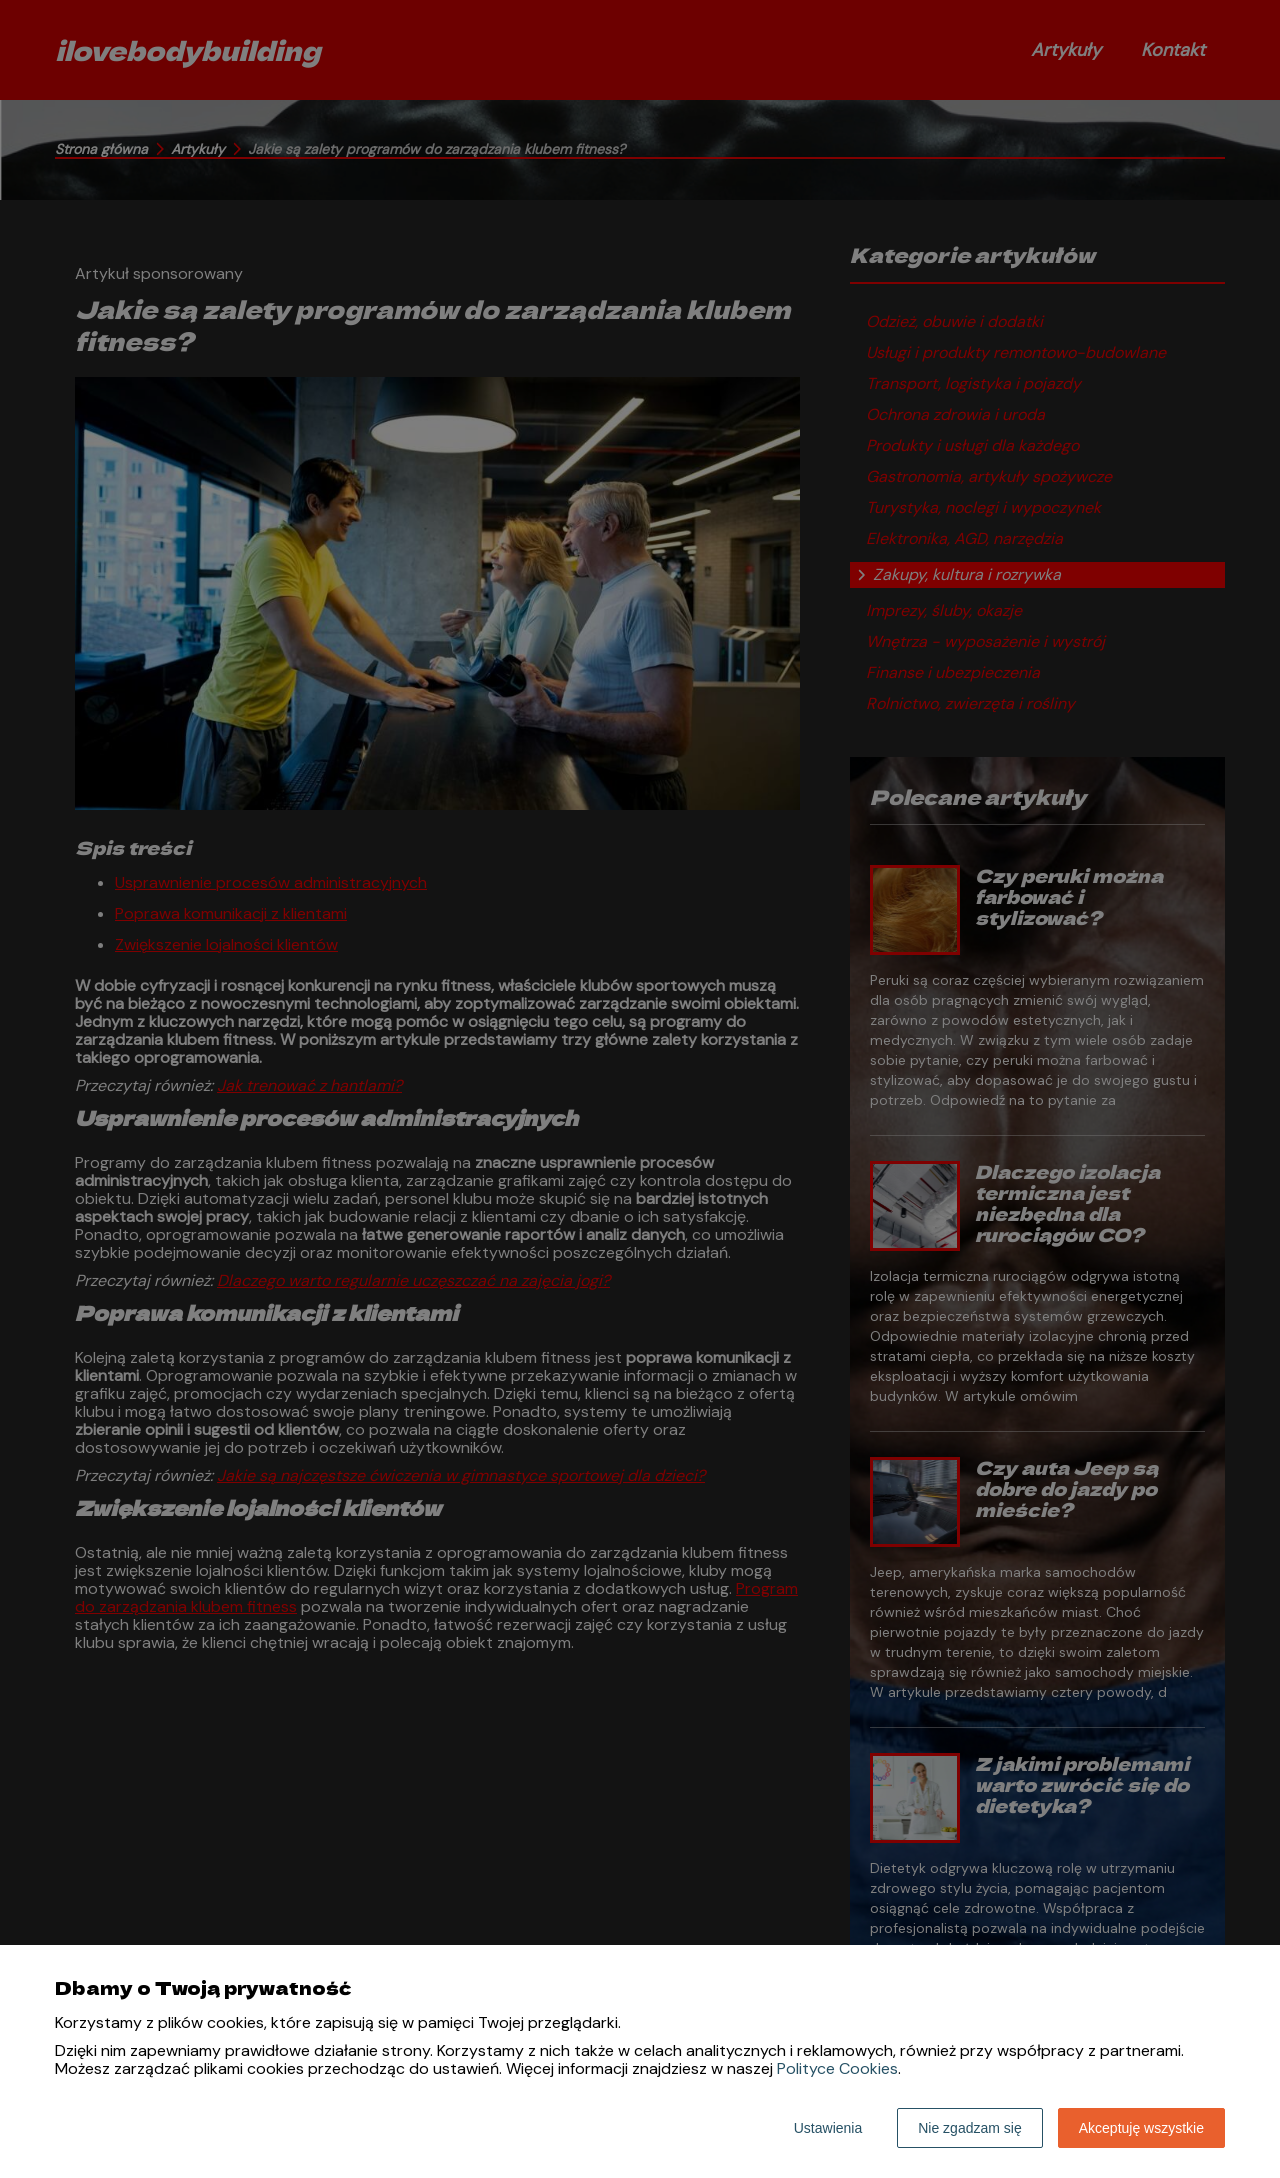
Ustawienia (828, 2128)
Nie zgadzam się (970, 2128)
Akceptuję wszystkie (1141, 2128)
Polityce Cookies (837, 2068)
